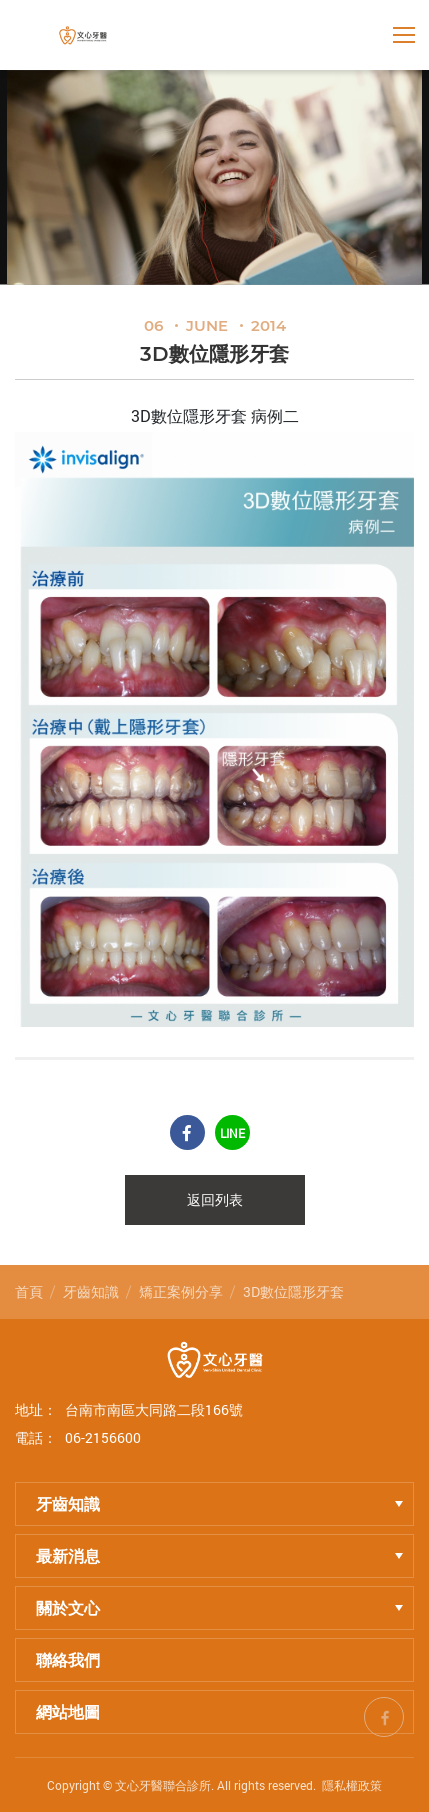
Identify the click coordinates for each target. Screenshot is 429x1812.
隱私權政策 (352, 1785)
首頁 (29, 1291)
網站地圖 (68, 1711)
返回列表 (215, 1200)
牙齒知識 (91, 1291)
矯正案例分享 (181, 1291)
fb (384, 1714)
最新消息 (219, 1555)
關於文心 (219, 1607)
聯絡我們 (68, 1659)
